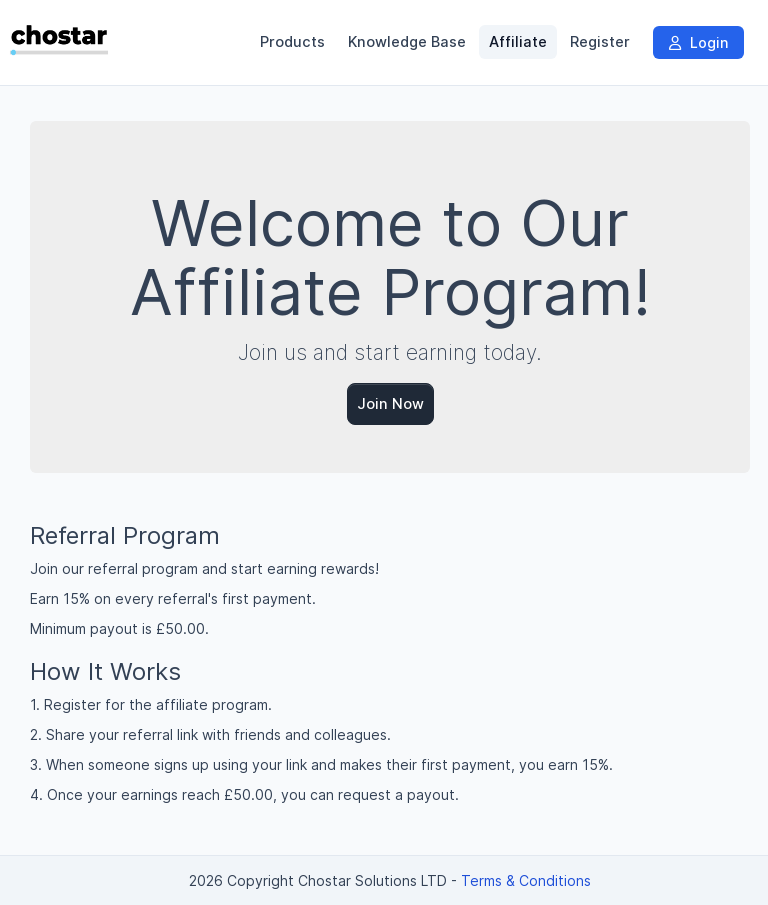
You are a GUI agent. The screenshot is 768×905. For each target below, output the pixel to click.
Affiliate (518, 42)
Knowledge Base (407, 42)
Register (600, 42)
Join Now (390, 403)
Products (292, 42)
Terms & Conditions (526, 880)
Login (698, 42)
